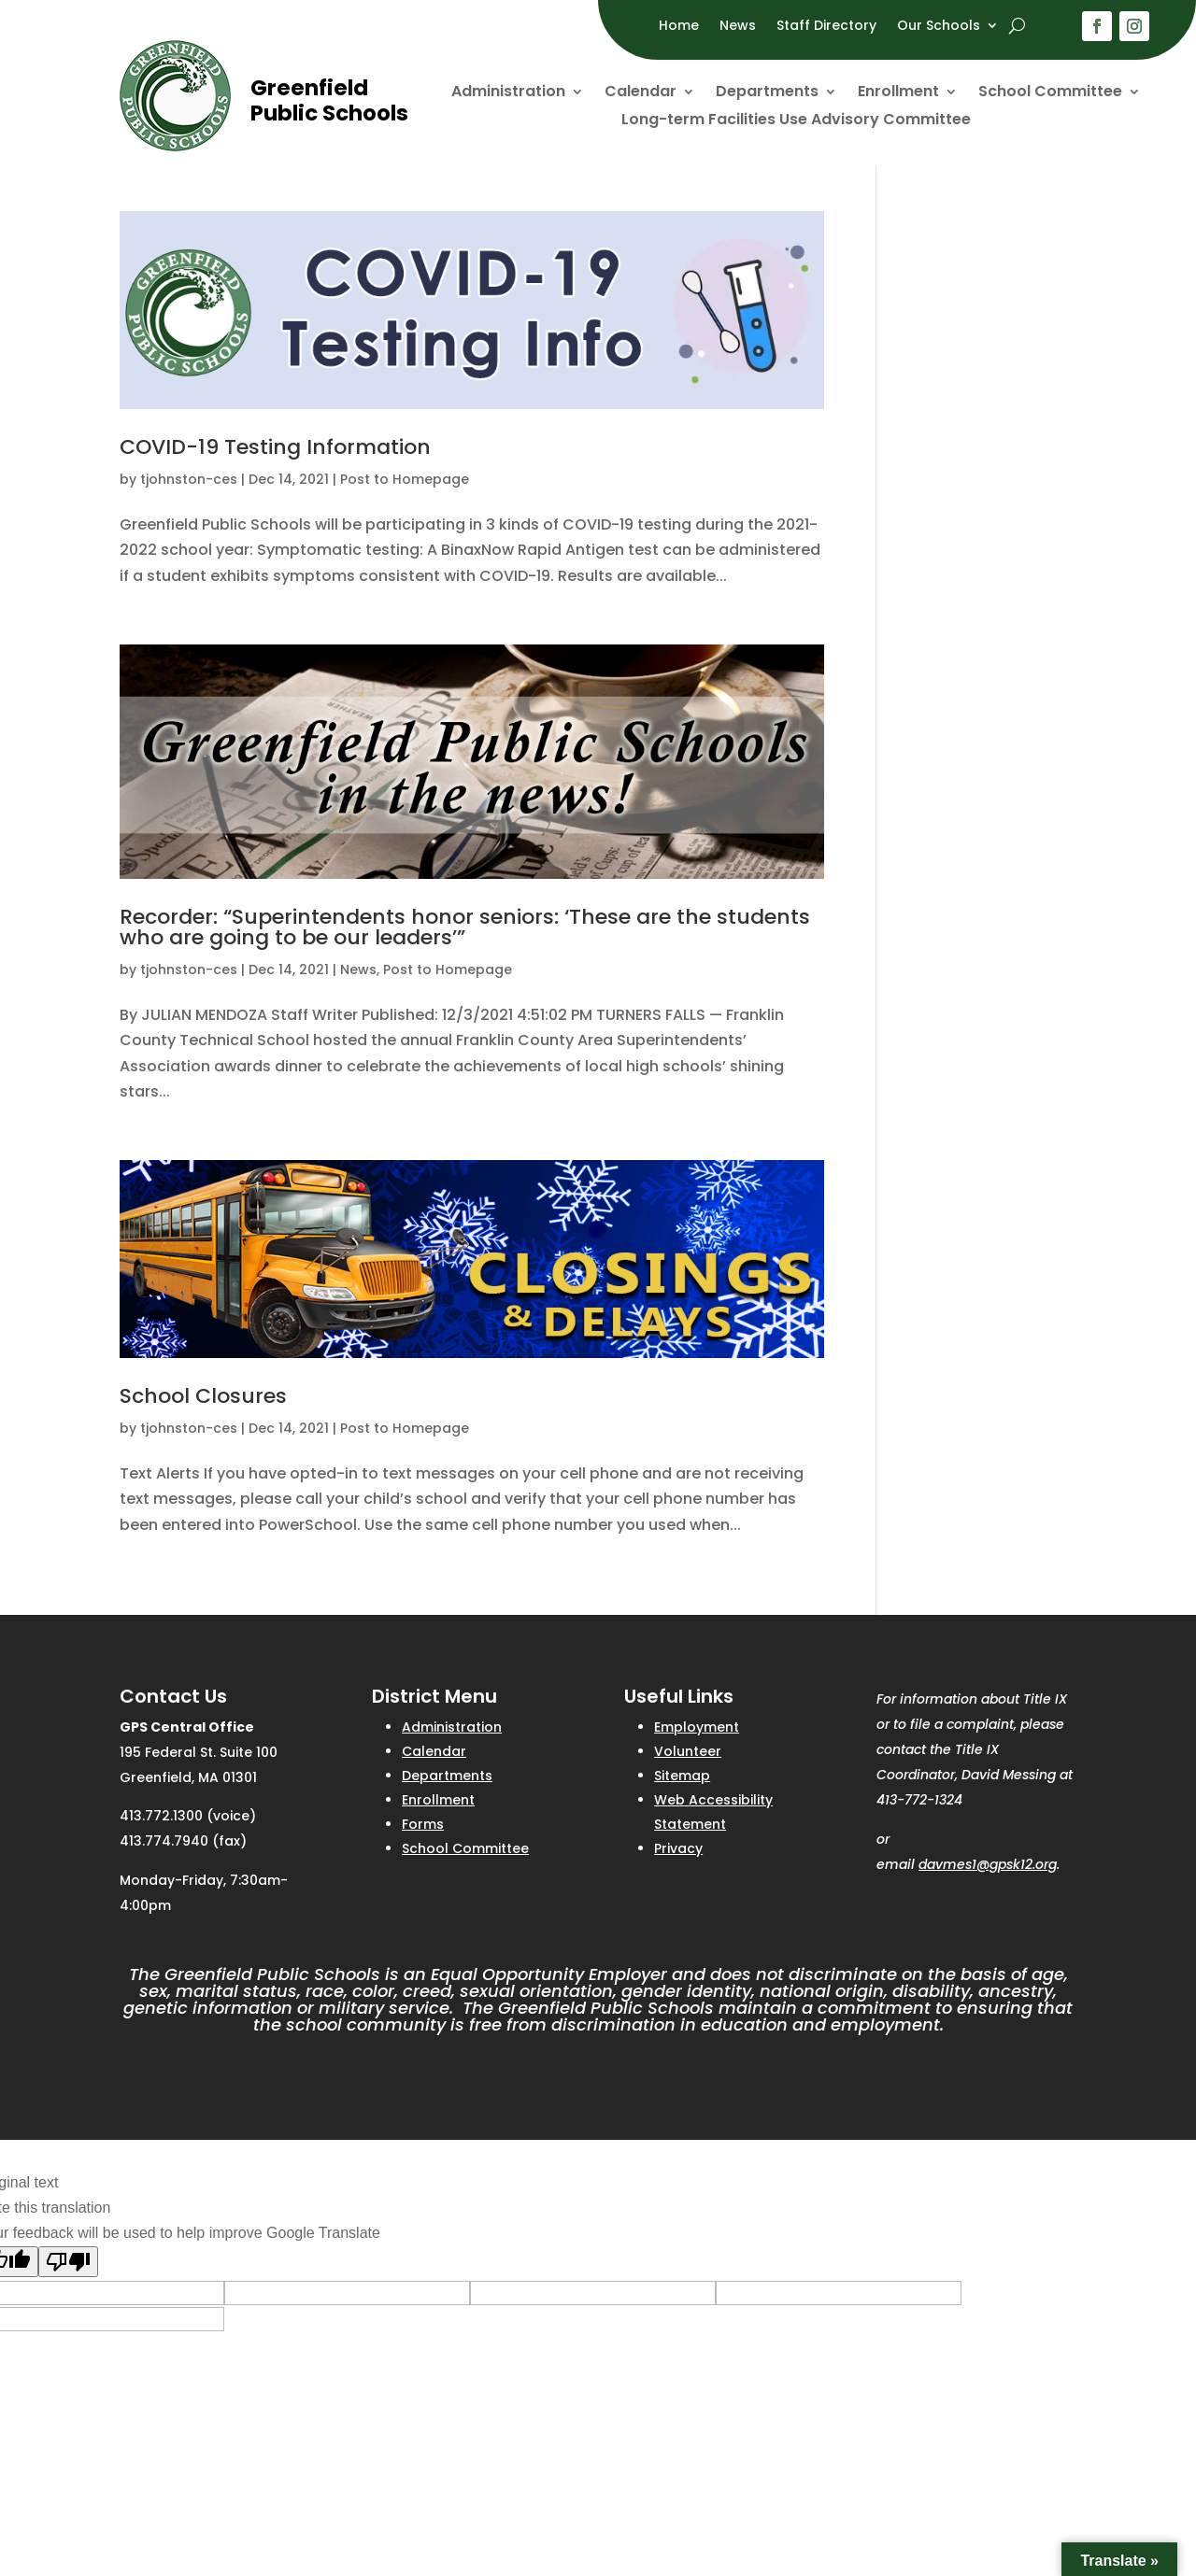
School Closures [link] (203, 1395)
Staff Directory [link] (826, 27)
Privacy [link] (678, 1848)
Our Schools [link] (938, 27)
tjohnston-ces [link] (188, 479)
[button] (1097, 26)
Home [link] (679, 27)
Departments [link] (767, 93)
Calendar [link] (640, 93)
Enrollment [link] (898, 93)
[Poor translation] (68, 2261)
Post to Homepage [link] (404, 479)
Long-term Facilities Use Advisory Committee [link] (796, 121)
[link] (175, 146)
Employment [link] (696, 1727)
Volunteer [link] (687, 1751)
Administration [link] (508, 93)
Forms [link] (423, 1824)
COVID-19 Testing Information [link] (275, 446)
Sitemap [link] (682, 1775)
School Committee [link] (1050, 93)
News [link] (737, 27)
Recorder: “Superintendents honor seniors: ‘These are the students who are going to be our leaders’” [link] (465, 927)
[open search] (1017, 25)
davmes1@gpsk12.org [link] (987, 1864)
